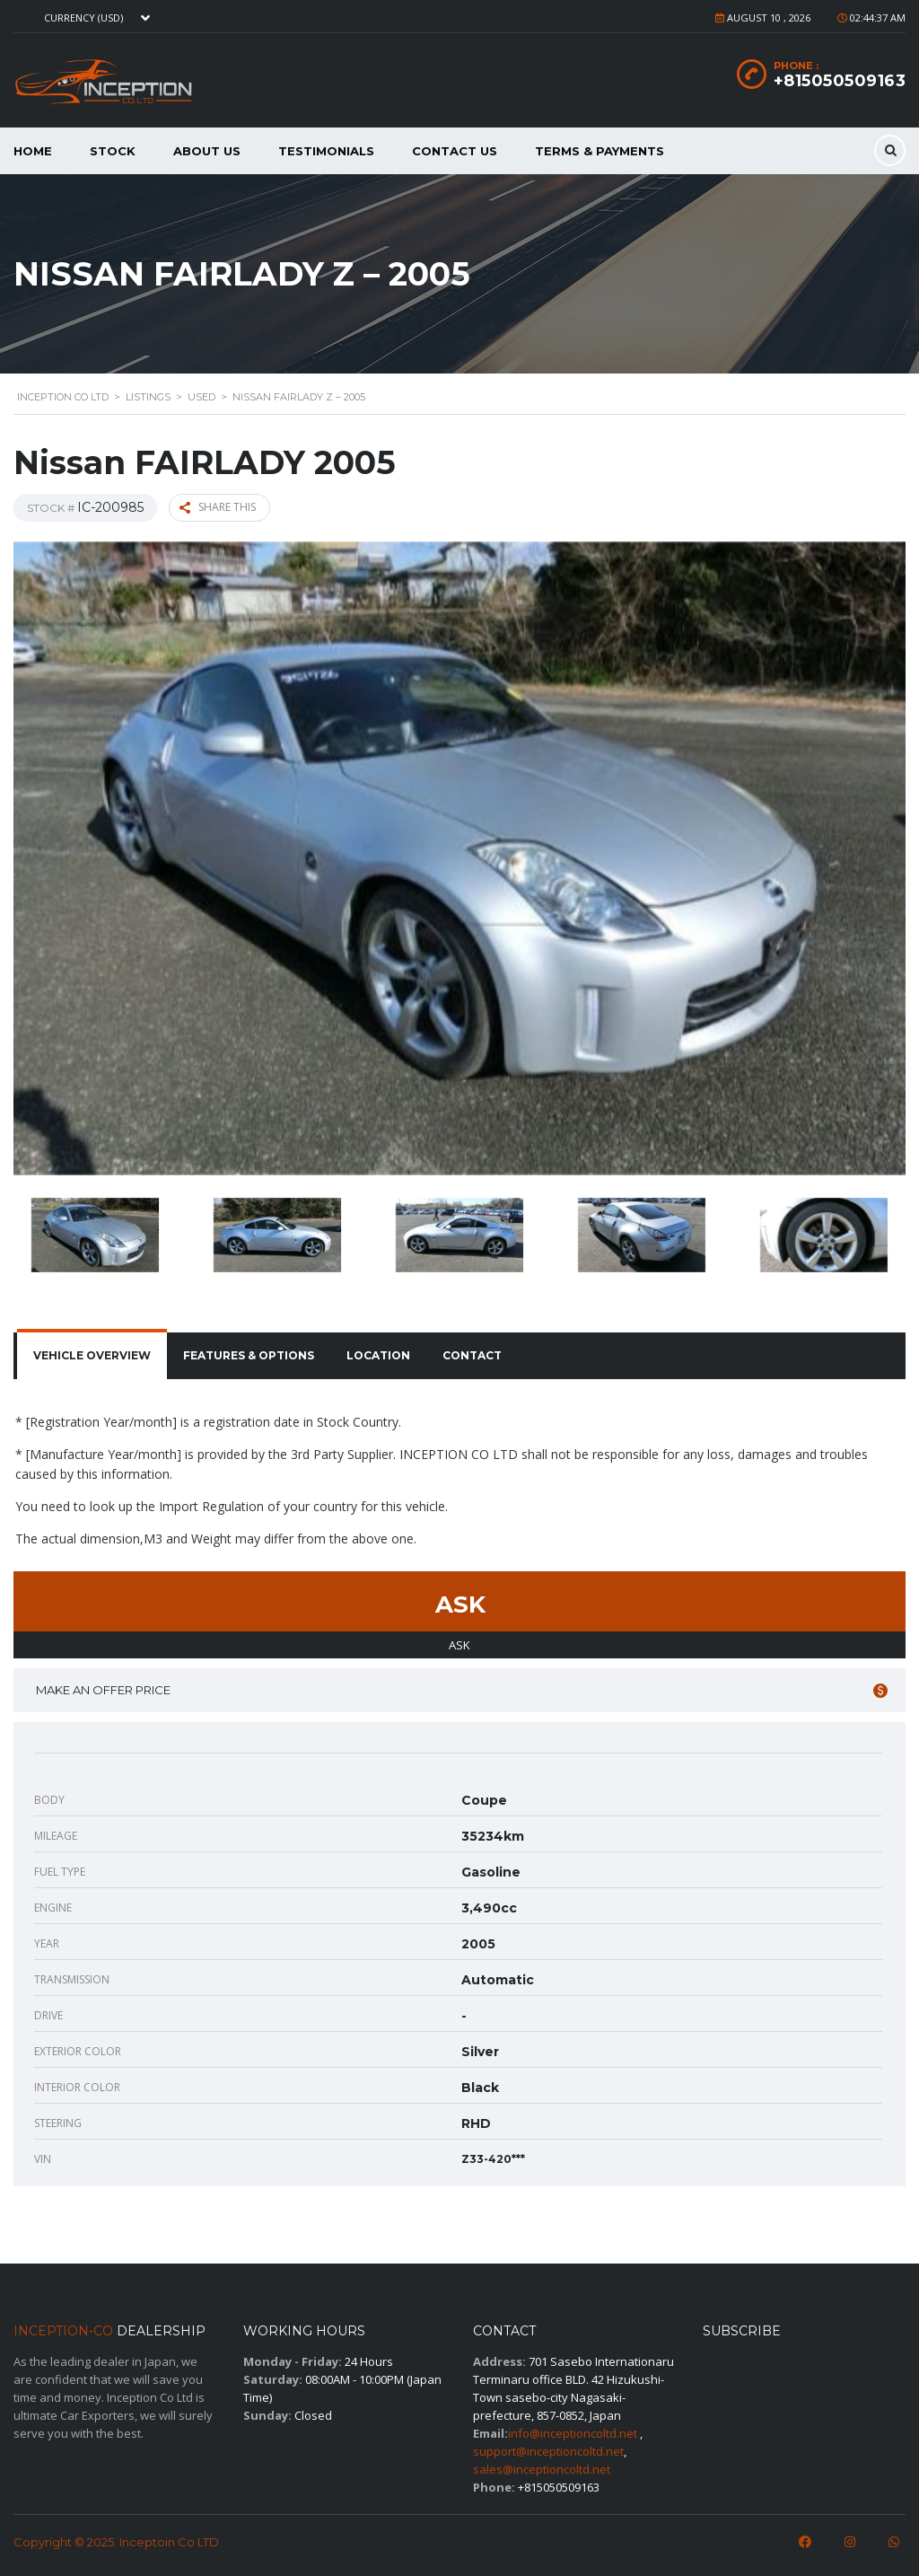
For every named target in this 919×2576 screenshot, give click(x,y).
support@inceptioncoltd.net (548, 2451)
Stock (113, 151)
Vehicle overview (92, 1355)
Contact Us (454, 151)
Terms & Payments (599, 151)
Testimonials (326, 151)
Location (378, 1355)
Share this (217, 506)
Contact (472, 1355)
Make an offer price (462, 1690)
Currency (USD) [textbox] (83, 18)
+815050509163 (840, 81)
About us (207, 151)
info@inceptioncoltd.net (572, 2433)
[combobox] (95, 18)
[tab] (92, 1355)
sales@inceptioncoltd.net (541, 2469)
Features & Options (248, 1355)
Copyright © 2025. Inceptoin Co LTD (116, 2542)
